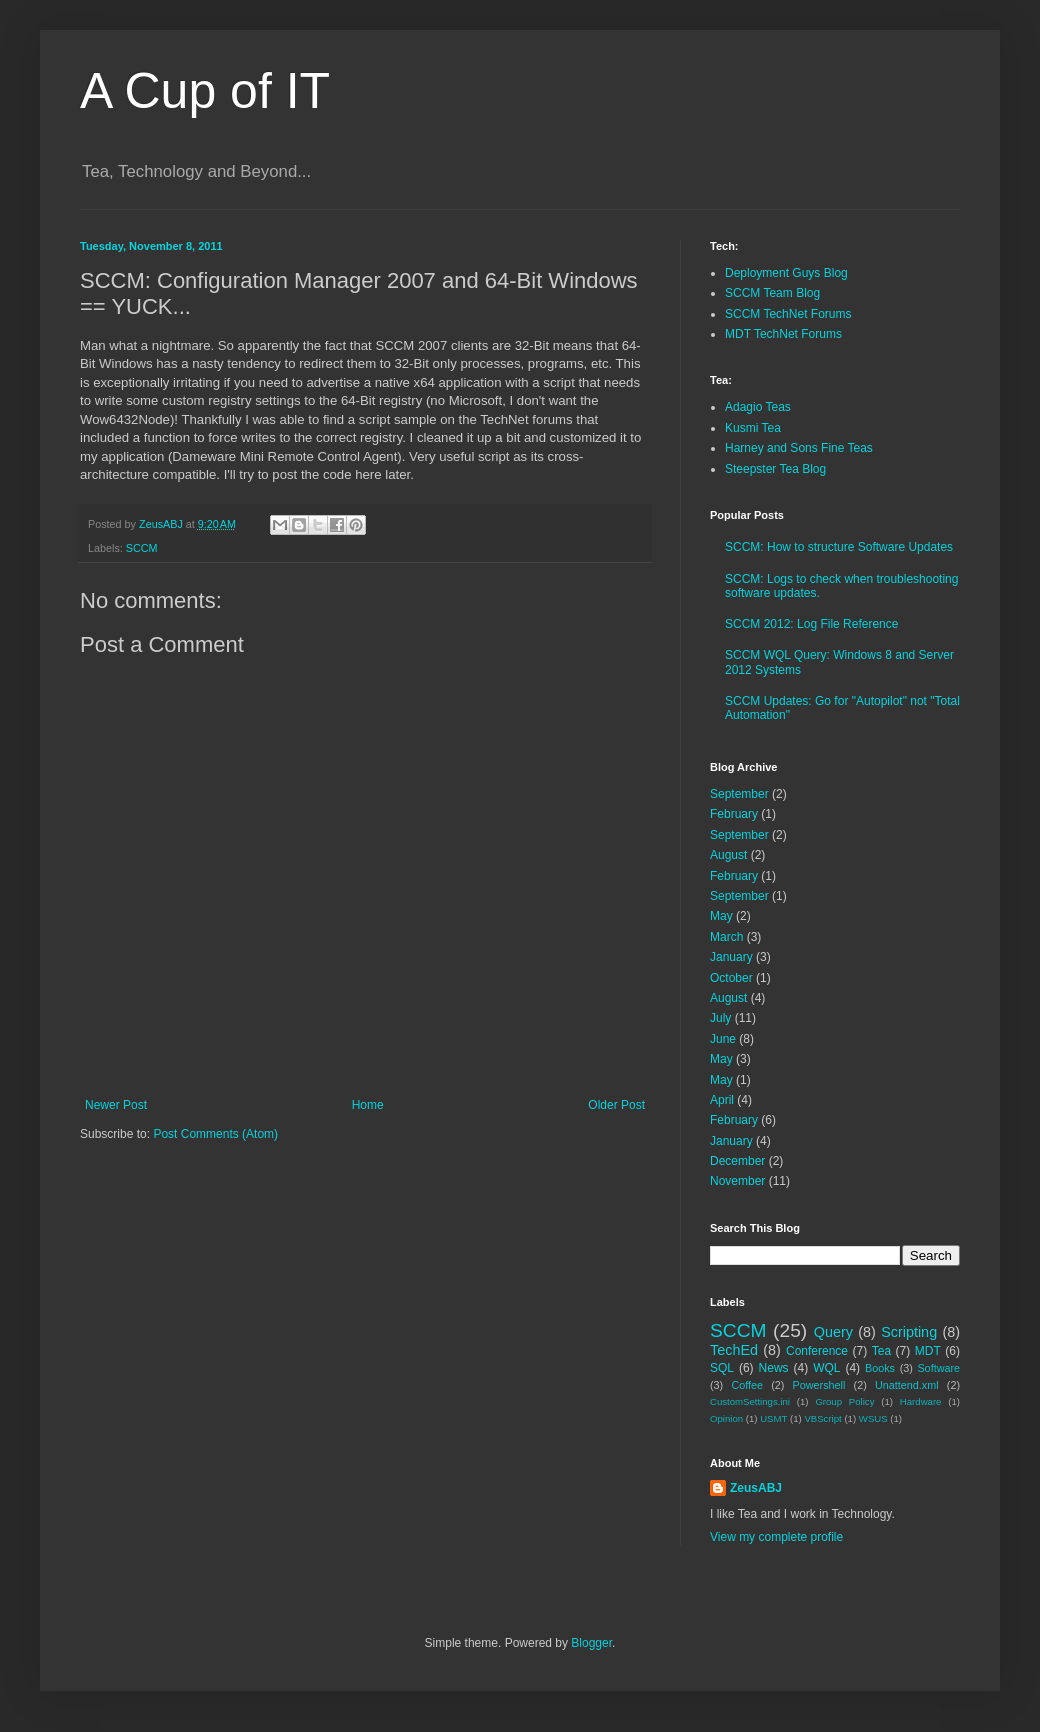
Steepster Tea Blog (775, 469)
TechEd (734, 1350)
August (728, 855)
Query (833, 1332)
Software (938, 1368)
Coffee (747, 1385)
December (737, 1161)
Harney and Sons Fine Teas (799, 448)
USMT (773, 1418)
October (731, 978)
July (720, 1018)
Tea (881, 1351)
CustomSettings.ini (750, 1401)
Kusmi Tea (753, 428)
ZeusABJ (756, 1488)
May (721, 916)
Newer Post (116, 1105)
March (726, 937)
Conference (817, 1351)
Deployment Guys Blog (786, 273)
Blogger (591, 1643)
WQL (826, 1368)
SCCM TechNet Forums (788, 314)
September (739, 794)
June (723, 1039)
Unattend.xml (907, 1385)
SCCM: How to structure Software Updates (839, 547)
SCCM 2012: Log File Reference (811, 624)
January (731, 957)
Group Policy (844, 1401)
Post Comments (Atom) (215, 1134)
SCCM (142, 548)
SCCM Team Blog (772, 293)
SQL (722, 1368)
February (734, 814)
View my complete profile (776, 1537)
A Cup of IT (205, 91)
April (722, 1100)
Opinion (726, 1418)
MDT (928, 1351)
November (737, 1181)
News (774, 1368)
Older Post (616, 1105)
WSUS (873, 1418)
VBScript (822, 1418)
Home (368, 1105)
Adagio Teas (758, 407)
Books (880, 1368)
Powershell (819, 1385)
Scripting (909, 1332)
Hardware (921, 1401)
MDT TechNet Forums (783, 334)
